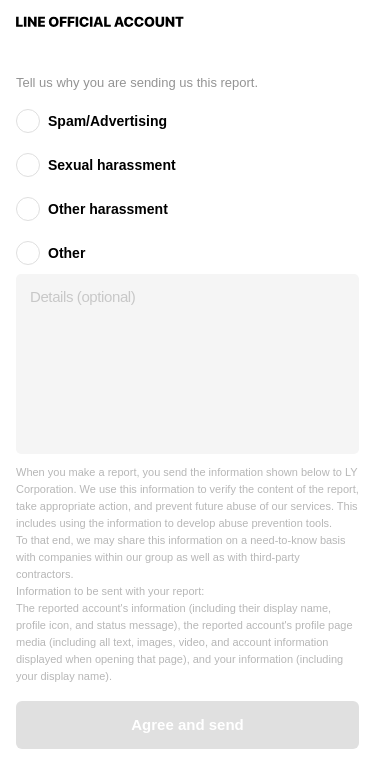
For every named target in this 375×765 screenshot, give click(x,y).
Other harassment (108, 209)
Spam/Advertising (107, 121)
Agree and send (187, 724)
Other (66, 253)
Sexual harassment (112, 165)
